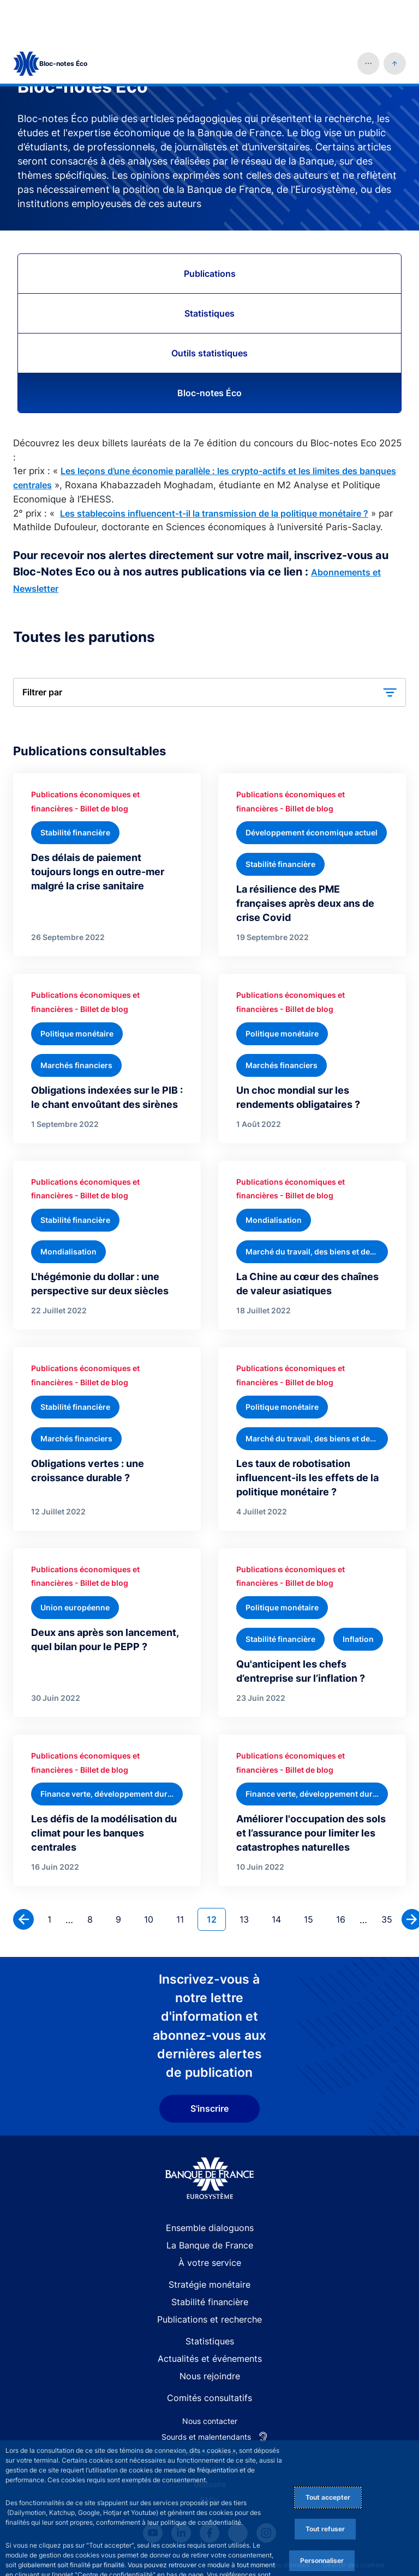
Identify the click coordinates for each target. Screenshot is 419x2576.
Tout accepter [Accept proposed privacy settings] (328, 2455)
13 (248, 1876)
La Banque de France (209, 2203)
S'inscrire (209, 2066)
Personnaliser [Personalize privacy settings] (322, 2518)
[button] (368, 21)
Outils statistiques (209, 311)
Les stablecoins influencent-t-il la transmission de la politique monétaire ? (214, 471)
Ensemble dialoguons (210, 2185)
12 (216, 1876)
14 (280, 1876)
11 (184, 1876)
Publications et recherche (209, 2277)
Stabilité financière (209, 2259)
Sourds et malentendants (206, 2394)
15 (312, 1876)
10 (153, 1876)
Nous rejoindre (209, 2334)
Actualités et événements (210, 2316)
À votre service (209, 2220)
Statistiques (209, 271)
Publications (210, 231)
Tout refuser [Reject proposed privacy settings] (325, 2487)
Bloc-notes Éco (209, 351)
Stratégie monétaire (209, 2242)
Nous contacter (209, 2379)
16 (345, 1876)
